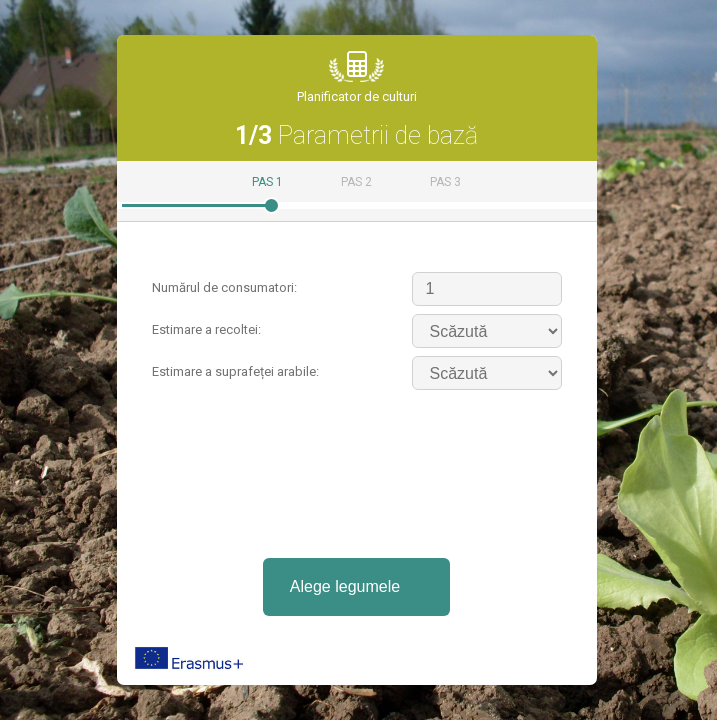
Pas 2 (356, 182)
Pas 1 (267, 182)
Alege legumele (345, 586)
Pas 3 (445, 182)
